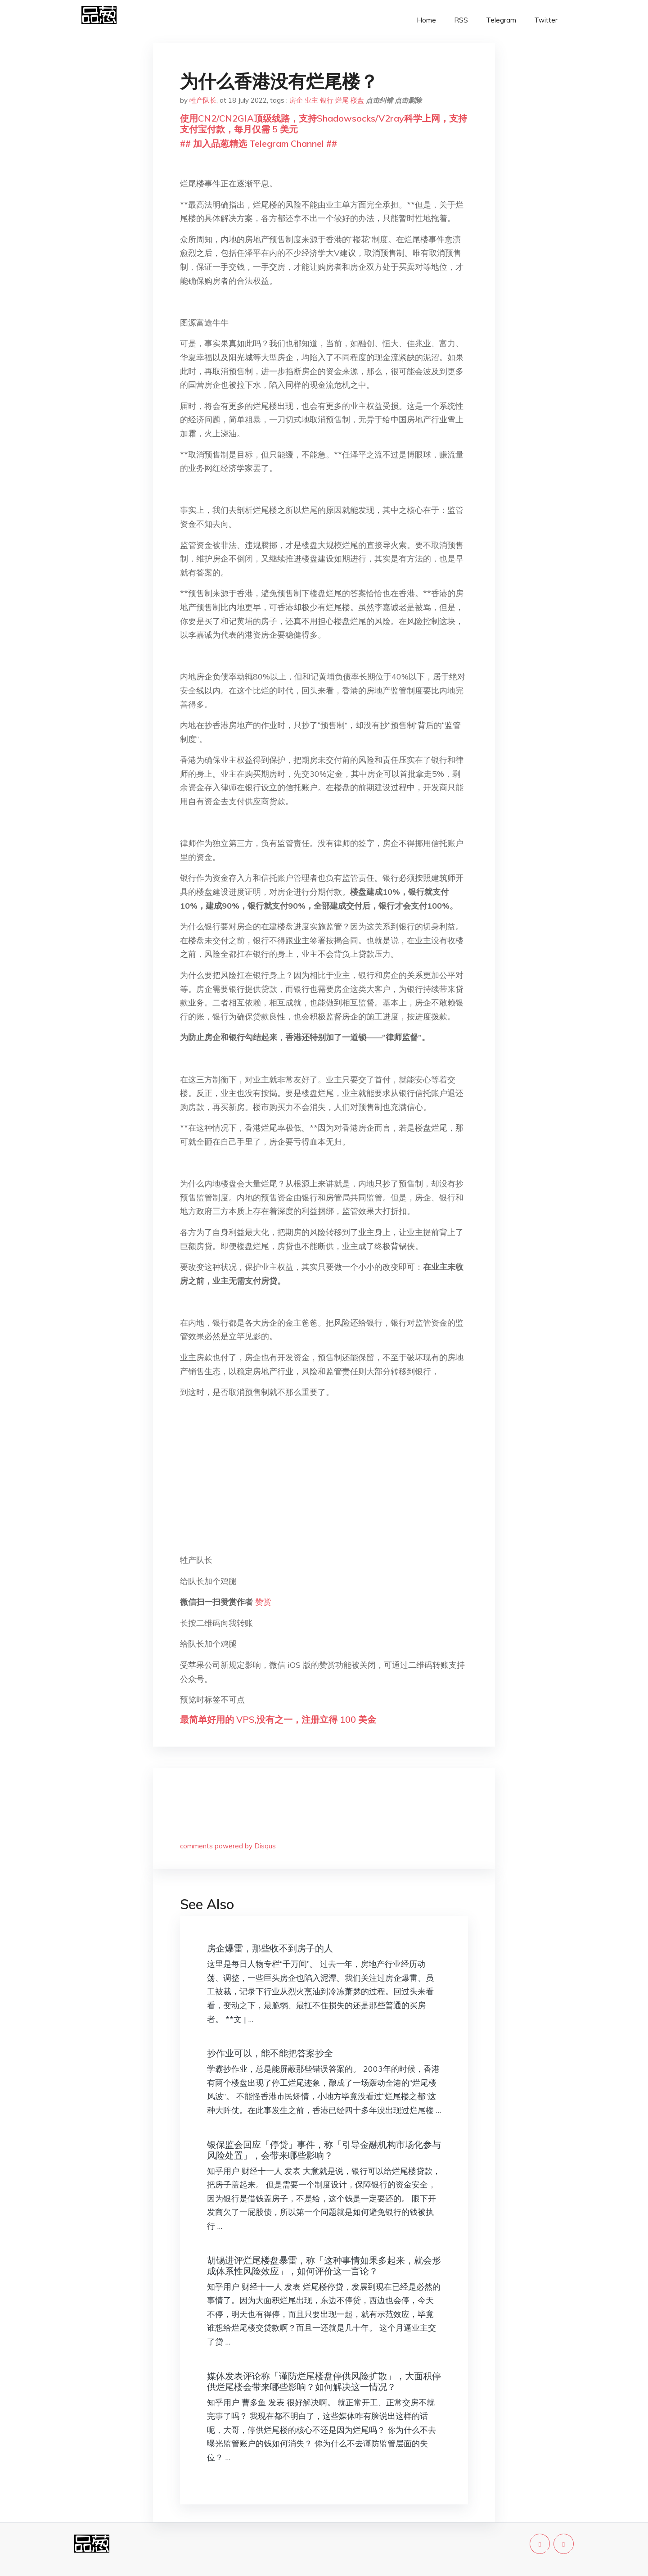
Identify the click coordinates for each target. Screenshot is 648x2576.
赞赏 (263, 1602)
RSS (461, 20)
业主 (311, 100)
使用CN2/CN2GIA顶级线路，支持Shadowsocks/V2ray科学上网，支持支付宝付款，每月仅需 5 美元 (323, 124)
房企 (296, 100)
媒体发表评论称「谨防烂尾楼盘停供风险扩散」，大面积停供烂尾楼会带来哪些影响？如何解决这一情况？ (324, 2381)
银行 (326, 100)
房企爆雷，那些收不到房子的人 (270, 1948)
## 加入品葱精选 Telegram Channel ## (258, 143)
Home (426, 20)
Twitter (546, 20)
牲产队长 (202, 100)
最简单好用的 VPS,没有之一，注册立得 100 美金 (278, 1719)
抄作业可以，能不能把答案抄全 (270, 2053)
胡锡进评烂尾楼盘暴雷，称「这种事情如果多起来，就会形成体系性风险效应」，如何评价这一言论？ (324, 2266)
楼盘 (357, 100)
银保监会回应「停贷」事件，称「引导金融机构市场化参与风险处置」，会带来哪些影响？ (324, 2150)
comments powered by (228, 1846)
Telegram (501, 20)
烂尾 (342, 100)
